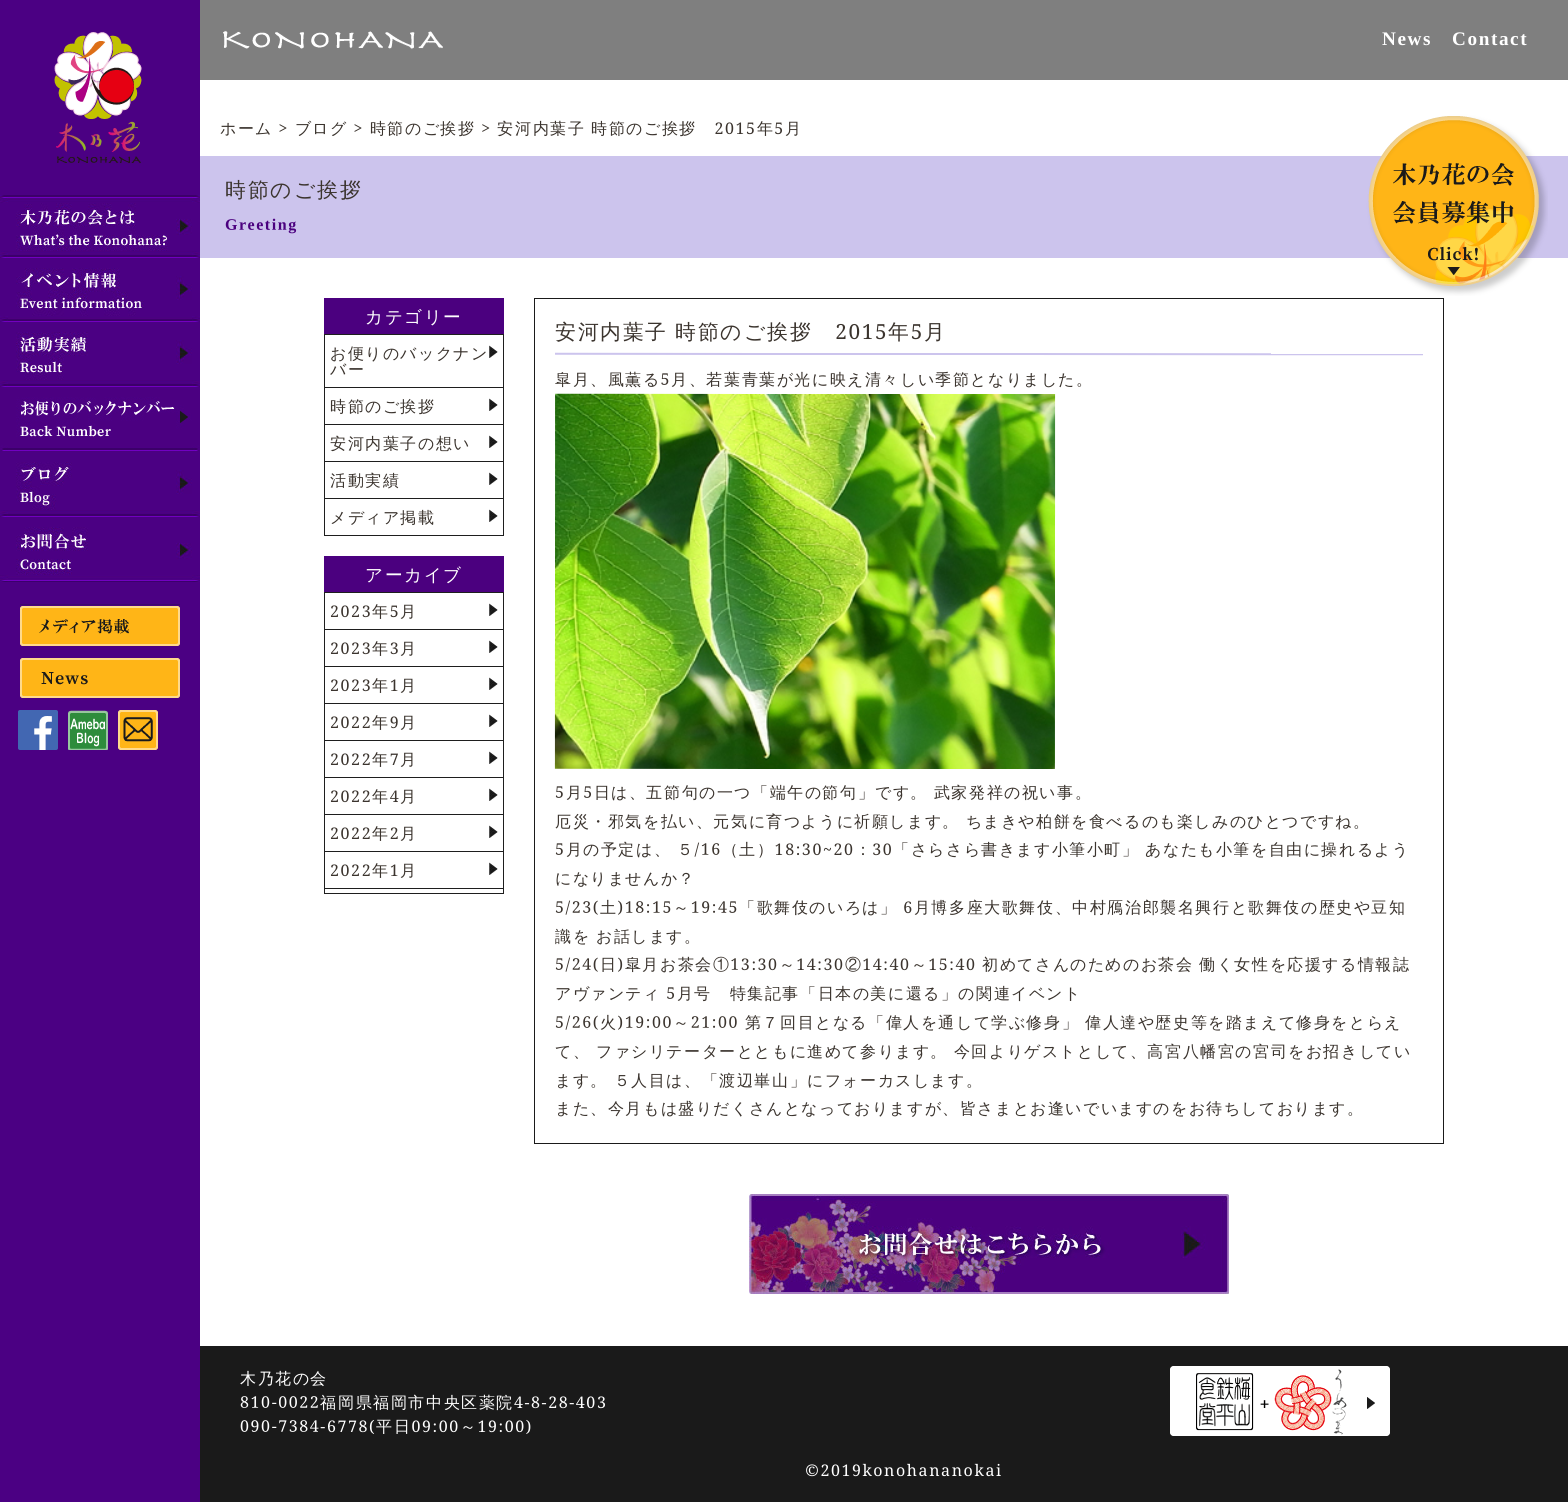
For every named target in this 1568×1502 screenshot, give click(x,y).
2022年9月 (374, 722)
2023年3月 (374, 648)
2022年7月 (374, 759)
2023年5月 (374, 611)
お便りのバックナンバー (409, 361)
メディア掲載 (383, 517)
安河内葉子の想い (400, 443)
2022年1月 (374, 870)
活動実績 (365, 480)
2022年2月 (374, 833)
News (1407, 38)
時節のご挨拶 (383, 406)
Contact (1490, 38)
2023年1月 (374, 685)
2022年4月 (374, 796)
